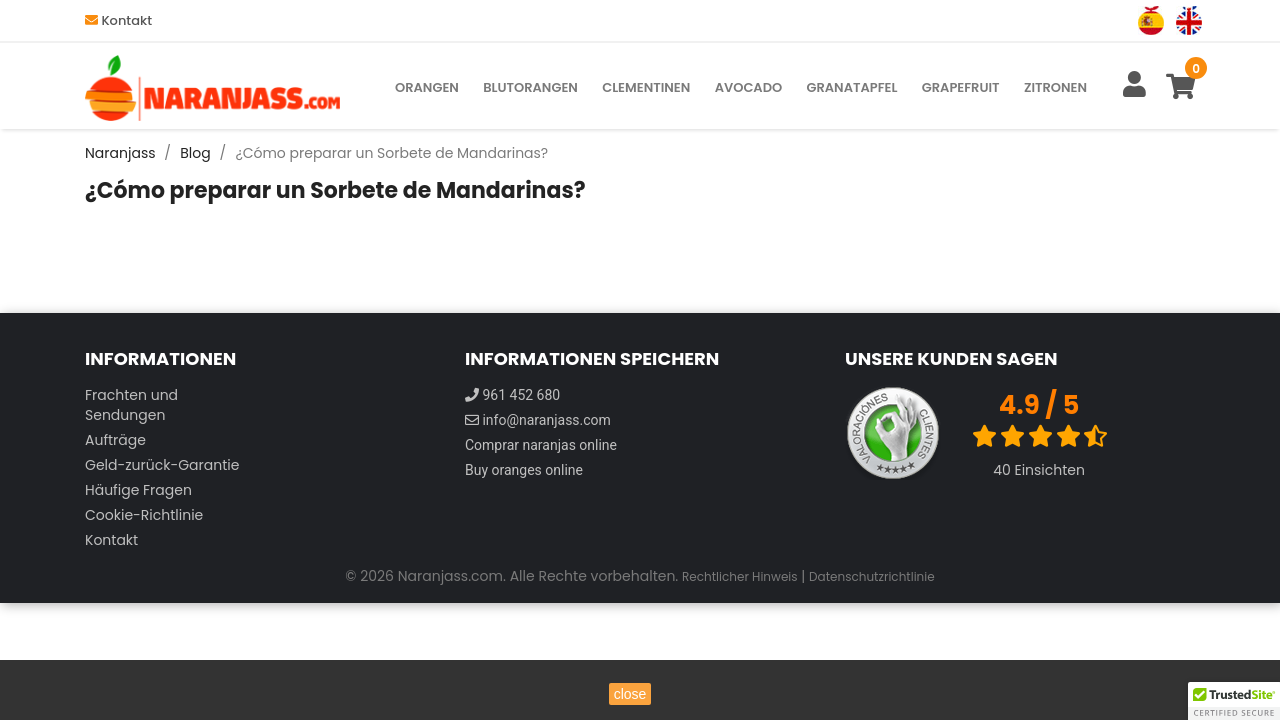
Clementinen (646, 87)
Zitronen (1055, 87)
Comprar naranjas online (541, 445)
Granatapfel (851, 87)
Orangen (427, 87)
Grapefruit (961, 87)
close (630, 694)
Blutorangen (530, 87)
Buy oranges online (524, 470)
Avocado (749, 87)
